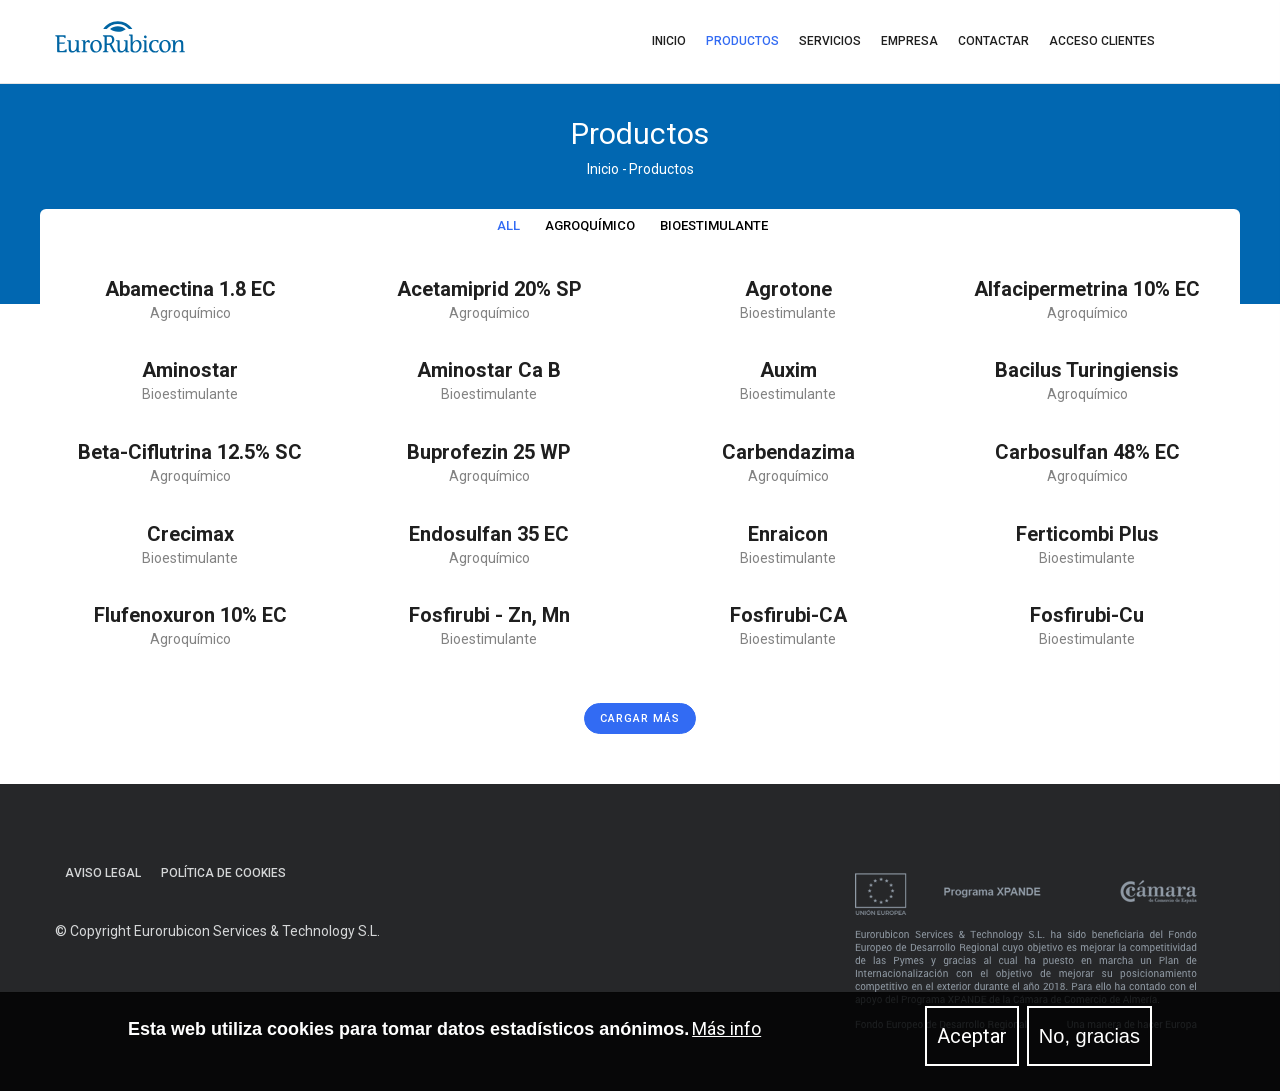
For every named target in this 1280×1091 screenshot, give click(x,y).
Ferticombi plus (1087, 534)
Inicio (669, 41)
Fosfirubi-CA (788, 615)
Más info (726, 1028)
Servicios (830, 41)
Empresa (909, 41)
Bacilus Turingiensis (1087, 370)
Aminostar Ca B (489, 370)
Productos (742, 41)
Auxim (788, 370)
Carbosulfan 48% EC (1087, 452)
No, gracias (1089, 1036)
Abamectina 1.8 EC (190, 289)
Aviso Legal (103, 873)
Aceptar (972, 1036)
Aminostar (190, 370)
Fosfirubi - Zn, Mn (489, 615)
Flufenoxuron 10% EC (190, 615)
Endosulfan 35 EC (489, 534)
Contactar (993, 41)
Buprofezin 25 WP (489, 452)
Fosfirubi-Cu (1087, 615)
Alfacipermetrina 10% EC (1087, 289)
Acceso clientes (1102, 41)
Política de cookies (223, 873)
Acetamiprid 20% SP (489, 289)
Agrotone (788, 289)
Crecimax (190, 534)
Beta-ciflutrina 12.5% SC (190, 452)
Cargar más (640, 718)
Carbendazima (788, 452)
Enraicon (788, 534)
